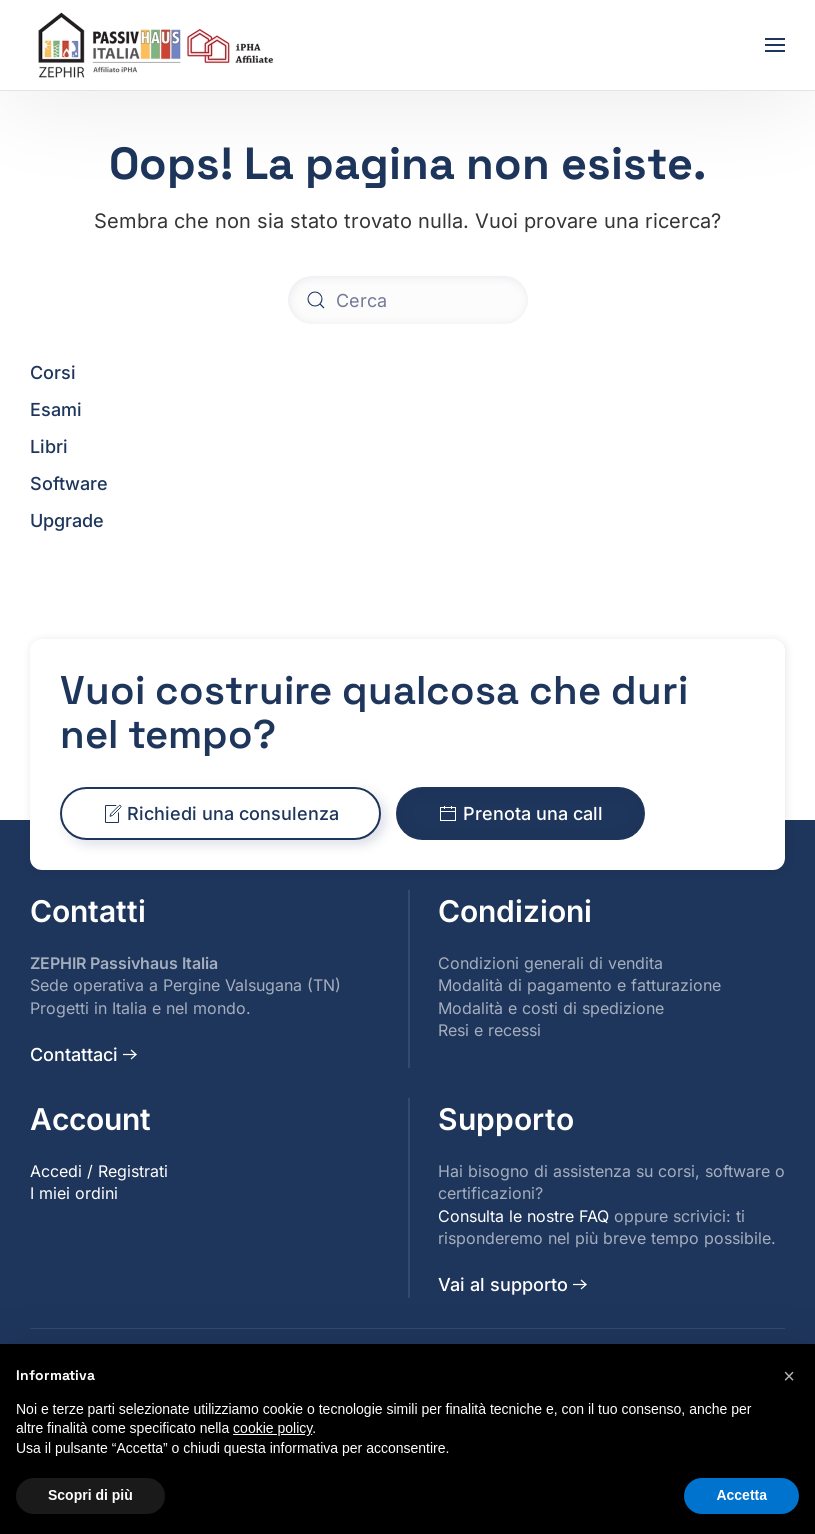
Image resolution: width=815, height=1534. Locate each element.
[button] (775, 45)
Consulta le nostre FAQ (523, 1216)
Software (69, 483)
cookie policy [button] (272, 1428)
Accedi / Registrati (99, 1171)
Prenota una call (520, 815)
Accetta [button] (741, 1495)
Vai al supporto (503, 1284)
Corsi (53, 372)
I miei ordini (74, 1193)
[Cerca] (408, 300)
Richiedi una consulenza (220, 815)
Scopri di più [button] (90, 1495)
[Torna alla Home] (158, 45)
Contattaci (74, 1054)
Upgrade (67, 520)
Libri (49, 446)
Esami (56, 409)
